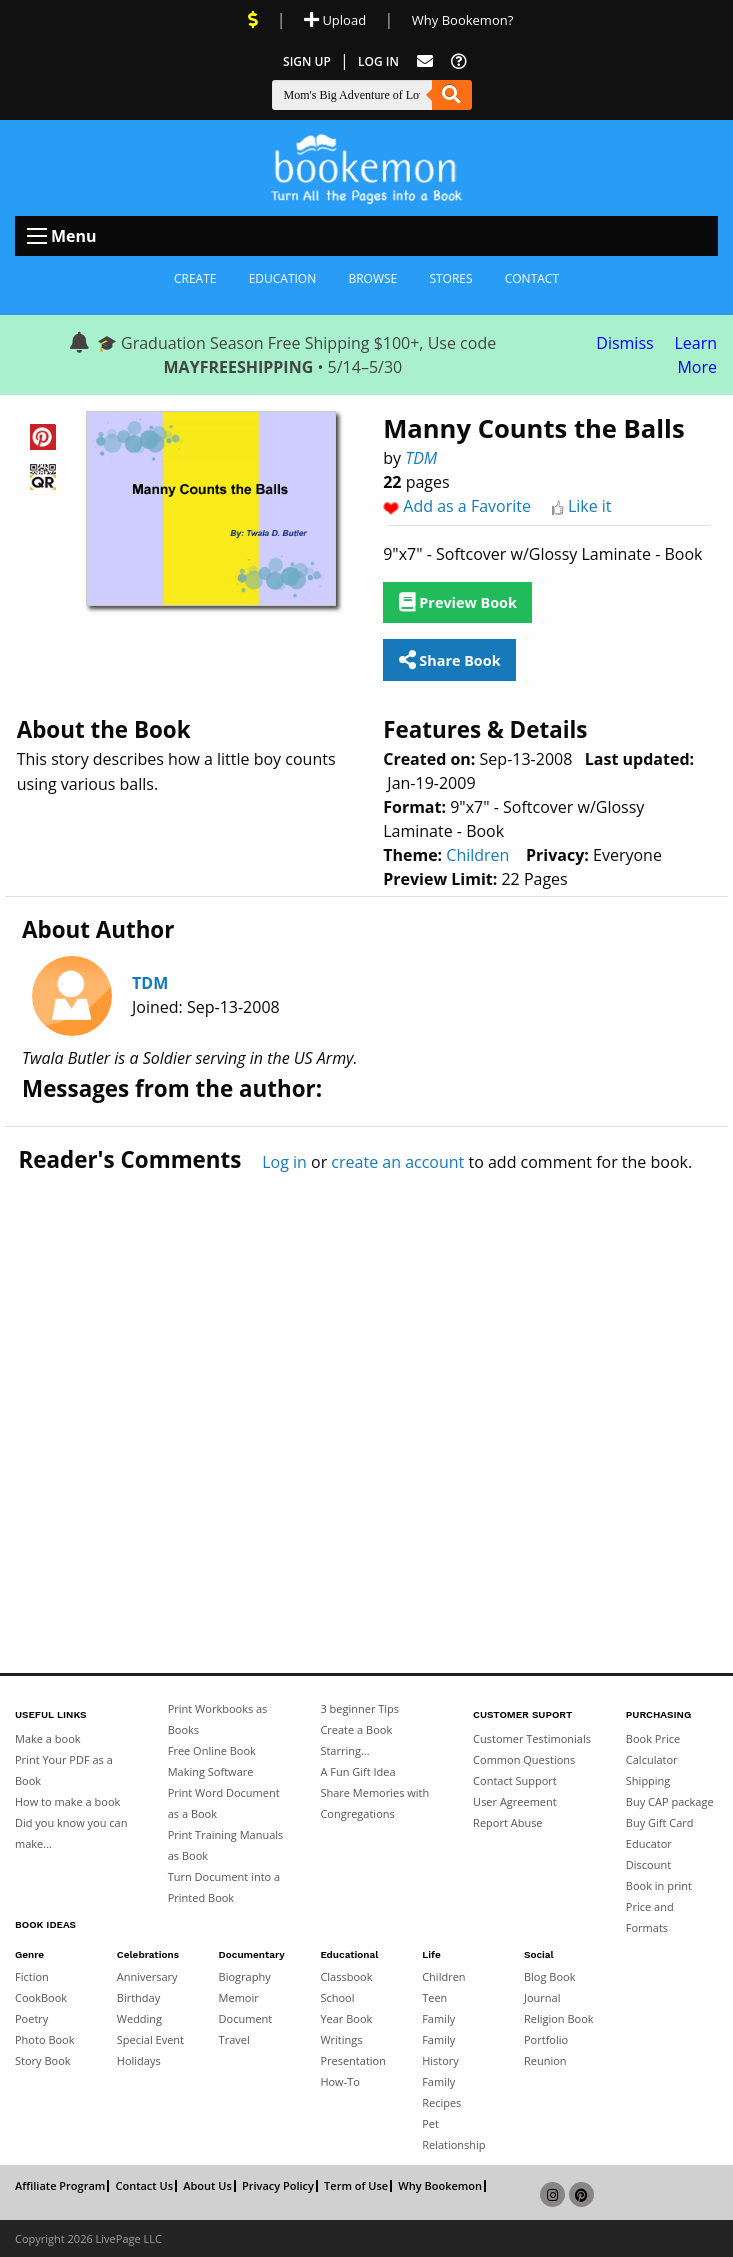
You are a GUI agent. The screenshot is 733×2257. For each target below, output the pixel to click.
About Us (207, 2186)
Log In (378, 61)
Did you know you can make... (71, 1833)
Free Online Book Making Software (212, 1761)
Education (283, 278)
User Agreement (515, 1801)
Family (438, 2018)
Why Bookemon (440, 2186)
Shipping (648, 1780)
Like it (590, 506)
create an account (397, 1162)
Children (477, 855)
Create (195, 278)
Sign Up (307, 61)
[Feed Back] (425, 61)
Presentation (353, 2060)
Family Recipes (441, 2092)
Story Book (43, 2060)
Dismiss (624, 343)
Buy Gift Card (660, 1822)
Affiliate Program (60, 2186)
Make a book (48, 1738)
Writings (341, 2039)
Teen (434, 1997)
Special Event (150, 2039)
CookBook (41, 1997)
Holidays (139, 2060)
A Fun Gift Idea (357, 1771)
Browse (372, 278)
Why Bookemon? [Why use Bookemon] (462, 20)
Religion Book (559, 2018)
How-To (339, 2081)
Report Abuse (507, 1822)
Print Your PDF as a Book (64, 1770)
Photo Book (45, 2039)
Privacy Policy (278, 2186)
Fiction (32, 1976)
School (337, 1997)
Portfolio (546, 2039)
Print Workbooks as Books (218, 1719)
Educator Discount (649, 1854)
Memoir (239, 1997)
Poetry (31, 2018)
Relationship (453, 2144)
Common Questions (524, 1759)
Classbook (346, 1976)
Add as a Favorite (467, 506)
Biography (245, 1976)
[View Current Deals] (253, 20)
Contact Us (144, 2186)
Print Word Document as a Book (224, 1803)
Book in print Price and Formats (659, 1906)
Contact (532, 278)
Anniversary (147, 1976)
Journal (542, 1997)
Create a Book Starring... (356, 1740)
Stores (450, 278)
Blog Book (549, 1976)
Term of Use (356, 2186)
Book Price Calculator (653, 1749)
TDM (421, 458)
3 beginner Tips (359, 1708)
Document (246, 2018)
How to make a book (67, 1801)
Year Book (346, 2018)
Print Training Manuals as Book (226, 1845)
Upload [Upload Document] (335, 20)
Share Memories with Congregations (374, 1803)
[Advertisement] (366, 1381)
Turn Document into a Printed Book (224, 1887)
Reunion (545, 2060)
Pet (430, 2123)
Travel (234, 2039)
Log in (284, 1162)
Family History (440, 2050)
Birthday (138, 1997)
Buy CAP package (670, 1801)
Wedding (139, 2018)
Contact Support (515, 1780)
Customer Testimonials (532, 1738)
